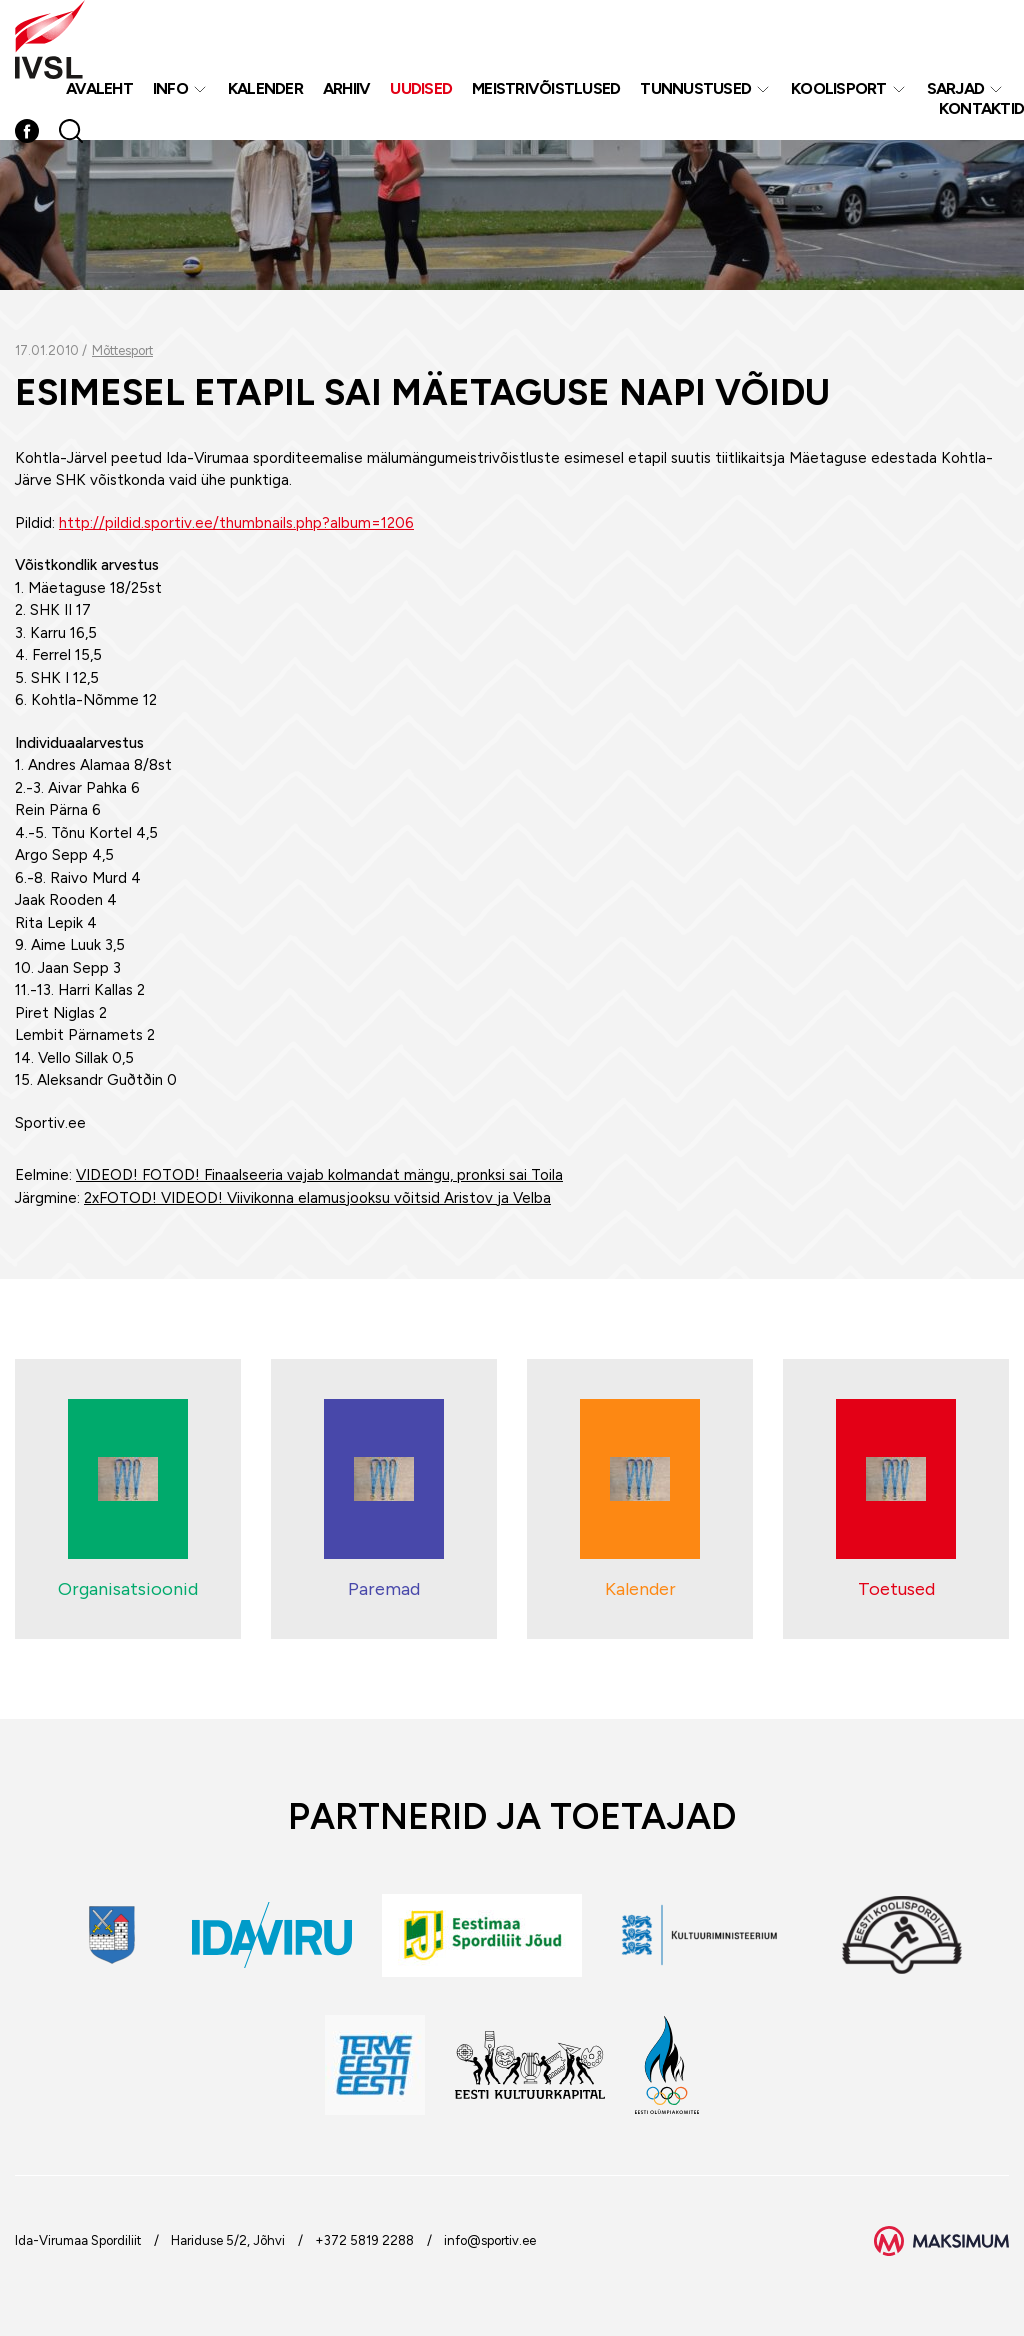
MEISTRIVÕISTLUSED (546, 88)
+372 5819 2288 (364, 2240)
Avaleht (99, 88)
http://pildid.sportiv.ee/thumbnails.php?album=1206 (236, 523)
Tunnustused (695, 88)
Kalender (265, 88)
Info (170, 88)
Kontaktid (981, 108)
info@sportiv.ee (490, 2240)
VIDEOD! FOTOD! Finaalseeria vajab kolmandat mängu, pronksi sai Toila (319, 1175)
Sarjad (956, 88)
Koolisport (839, 88)
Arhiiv (347, 88)
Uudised (421, 88)
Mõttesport (122, 350)
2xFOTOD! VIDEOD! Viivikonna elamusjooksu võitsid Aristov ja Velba (317, 1198)
